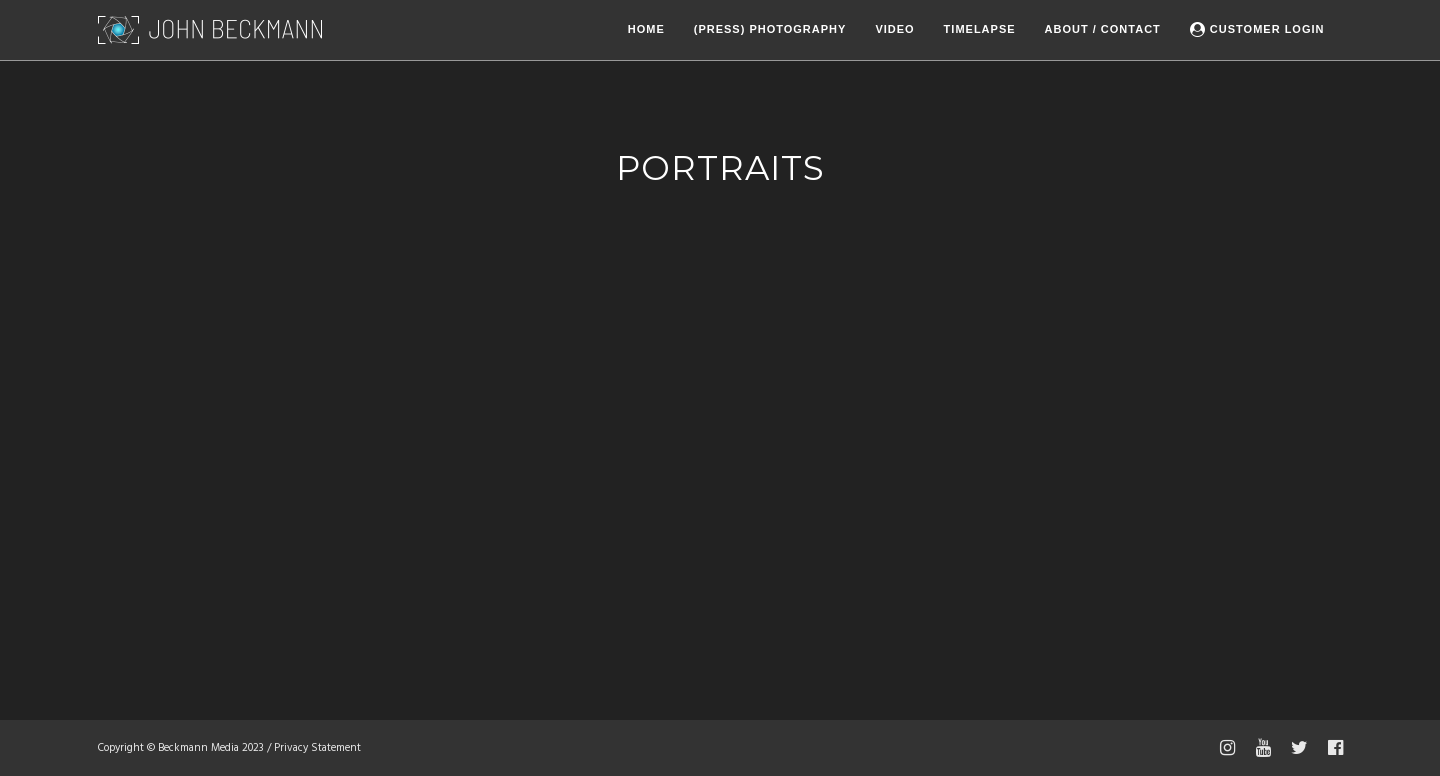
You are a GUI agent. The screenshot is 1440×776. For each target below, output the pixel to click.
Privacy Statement (317, 748)
